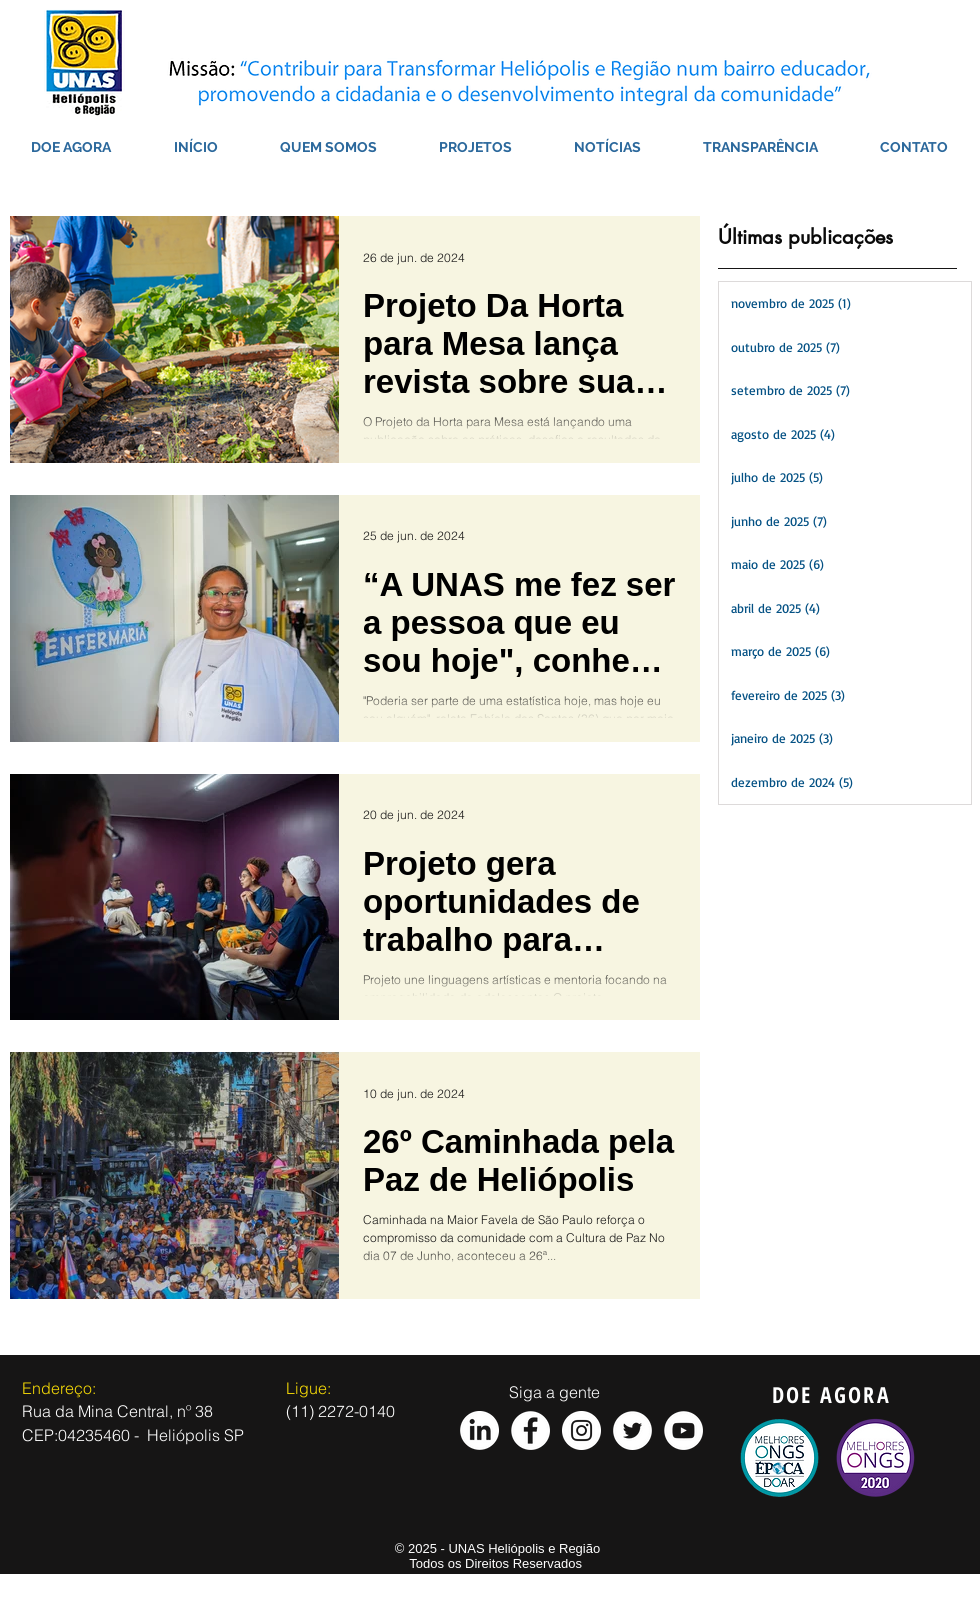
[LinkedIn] (479, 1430)
